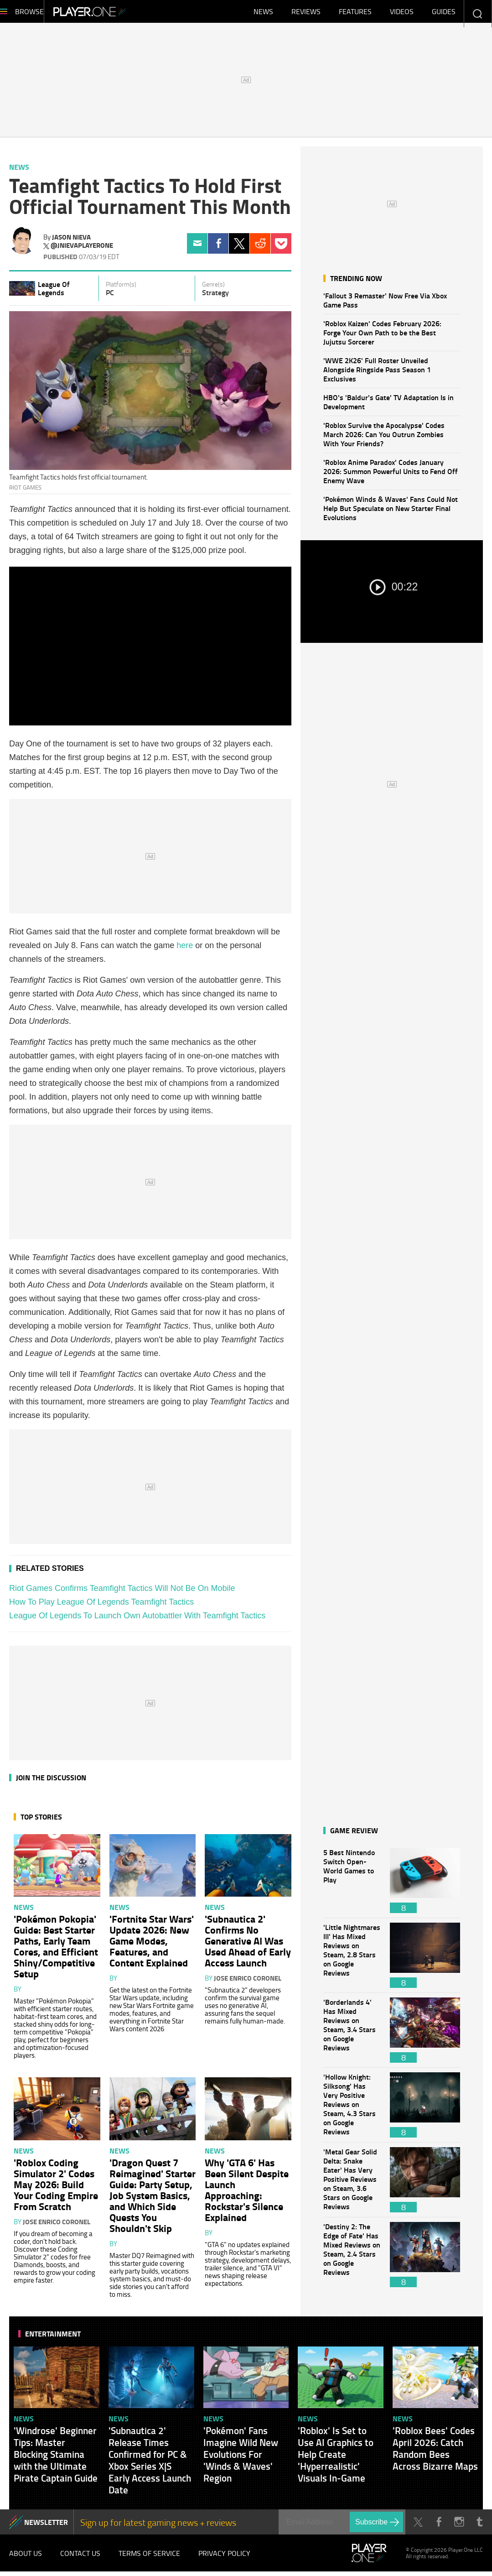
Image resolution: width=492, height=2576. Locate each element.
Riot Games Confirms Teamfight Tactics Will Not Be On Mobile (122, 1592)
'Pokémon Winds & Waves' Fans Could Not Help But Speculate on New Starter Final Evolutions (390, 512)
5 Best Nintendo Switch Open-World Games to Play (352, 1885)
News (263, 14)
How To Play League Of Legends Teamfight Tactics (101, 1606)
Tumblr (479, 2526)
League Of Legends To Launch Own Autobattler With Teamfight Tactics (137, 1620)
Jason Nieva (71, 241)
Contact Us (80, 2558)
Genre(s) (213, 289)
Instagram (459, 2526)
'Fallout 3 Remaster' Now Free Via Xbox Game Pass (385, 304)
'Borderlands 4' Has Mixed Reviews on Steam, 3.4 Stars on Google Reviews (352, 2034)
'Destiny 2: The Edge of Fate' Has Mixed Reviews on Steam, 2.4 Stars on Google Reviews (352, 2259)
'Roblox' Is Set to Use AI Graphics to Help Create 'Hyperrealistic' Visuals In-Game (335, 2458)
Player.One (121, 14)
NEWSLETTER (46, 2526)
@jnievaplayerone (82, 250)
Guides (444, 14)
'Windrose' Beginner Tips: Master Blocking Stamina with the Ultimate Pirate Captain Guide (56, 2458)
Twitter (239, 248)
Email (197, 248)
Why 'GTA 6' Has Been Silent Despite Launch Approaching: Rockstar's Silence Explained (247, 2194)
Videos (402, 14)
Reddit (260, 248)
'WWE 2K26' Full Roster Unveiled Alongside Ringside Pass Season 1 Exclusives (377, 374)
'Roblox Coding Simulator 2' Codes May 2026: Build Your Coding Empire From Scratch (56, 2188)
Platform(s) (121, 289)
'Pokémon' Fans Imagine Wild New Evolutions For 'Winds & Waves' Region (240, 2458)
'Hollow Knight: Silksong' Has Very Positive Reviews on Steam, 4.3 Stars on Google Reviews (352, 2109)
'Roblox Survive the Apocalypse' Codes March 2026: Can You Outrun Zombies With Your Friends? (384, 438)
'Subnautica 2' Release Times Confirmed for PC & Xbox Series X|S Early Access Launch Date (150, 2464)
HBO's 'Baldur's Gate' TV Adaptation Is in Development (388, 406)
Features (355, 14)
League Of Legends (54, 292)
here (184, 949)
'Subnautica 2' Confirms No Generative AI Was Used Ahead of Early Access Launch (248, 1945)
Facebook (218, 248)
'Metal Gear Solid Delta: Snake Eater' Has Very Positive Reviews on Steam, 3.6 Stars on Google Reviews (352, 2184)
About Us (25, 2558)
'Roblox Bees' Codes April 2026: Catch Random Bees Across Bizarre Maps (435, 2453)
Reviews (306, 14)
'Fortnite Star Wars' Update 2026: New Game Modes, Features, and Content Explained (151, 1945)
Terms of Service (149, 2558)
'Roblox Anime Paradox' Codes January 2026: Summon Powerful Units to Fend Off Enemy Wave (390, 475)
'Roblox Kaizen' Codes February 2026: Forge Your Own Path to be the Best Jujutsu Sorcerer (382, 337)
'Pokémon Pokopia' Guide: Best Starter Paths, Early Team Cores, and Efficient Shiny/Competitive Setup (56, 1950)
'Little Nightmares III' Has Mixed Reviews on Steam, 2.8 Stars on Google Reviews (352, 1959)
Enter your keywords (477, 13)
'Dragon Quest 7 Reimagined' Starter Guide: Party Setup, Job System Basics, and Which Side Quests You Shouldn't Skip (152, 2199)
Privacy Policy (224, 2558)
